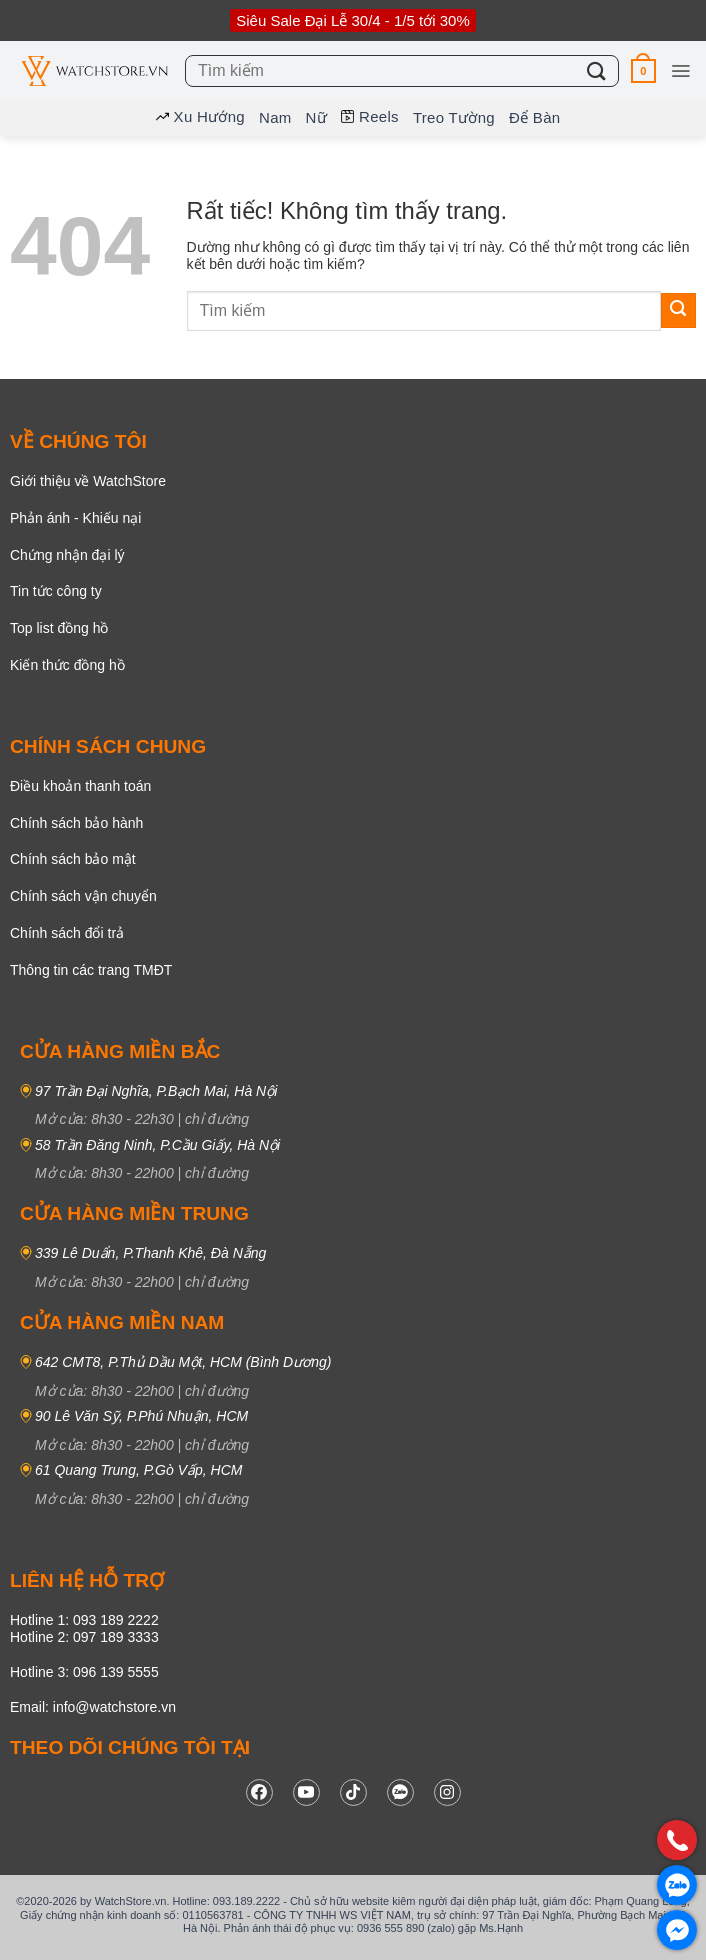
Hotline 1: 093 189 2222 (84, 1620)
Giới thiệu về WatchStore (88, 481)
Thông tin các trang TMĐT (91, 970)
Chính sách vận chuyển (83, 896)
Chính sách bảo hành (76, 823)
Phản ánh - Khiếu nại (75, 518)
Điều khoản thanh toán (80, 786)
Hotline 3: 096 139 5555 (84, 1672)
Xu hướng (200, 116)
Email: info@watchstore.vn (93, 1707)
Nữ (316, 117)
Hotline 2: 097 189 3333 (84, 1637)
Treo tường (454, 117)
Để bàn (535, 117)
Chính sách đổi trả (67, 933)
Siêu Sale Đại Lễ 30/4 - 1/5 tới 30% (352, 20)
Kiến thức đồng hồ (67, 665)
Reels (370, 116)
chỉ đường (217, 1119)
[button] (643, 70)
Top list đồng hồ (59, 628)
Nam (275, 117)
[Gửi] (597, 70)
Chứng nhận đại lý (67, 555)
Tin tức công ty (56, 591)
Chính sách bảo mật (73, 859)
